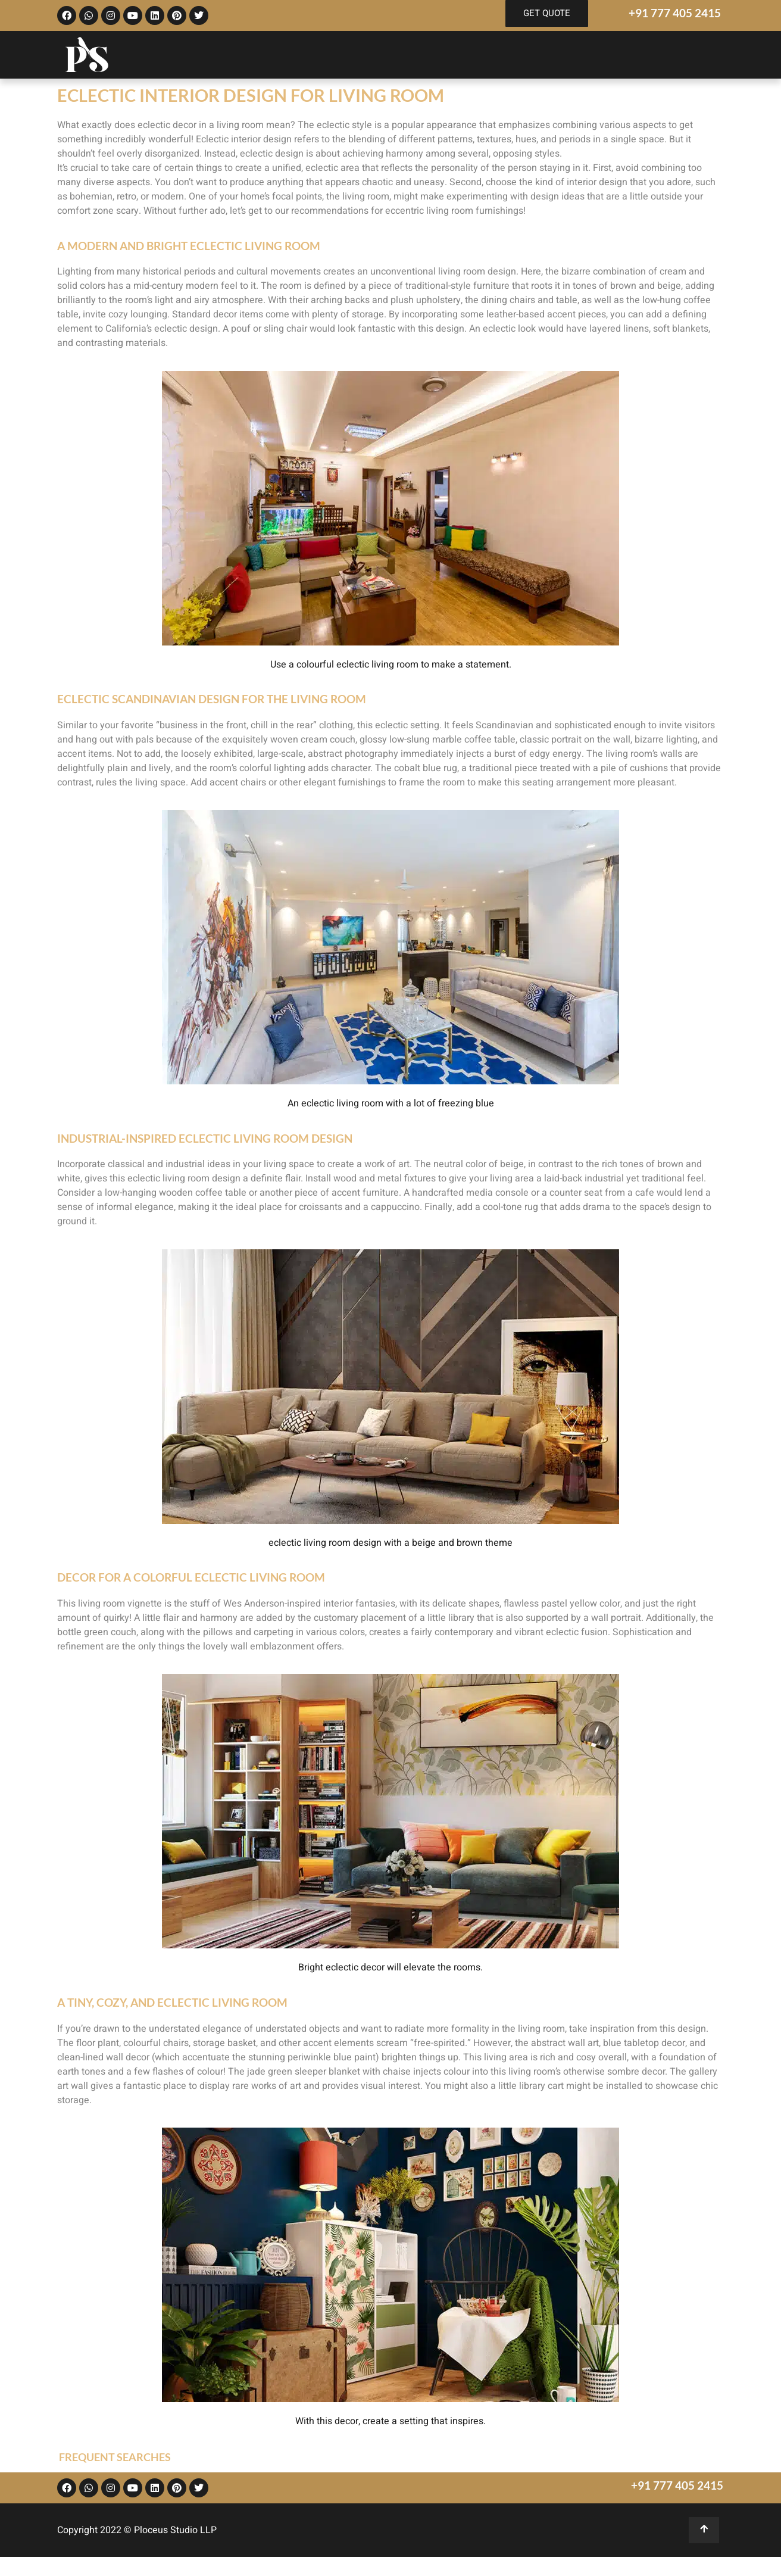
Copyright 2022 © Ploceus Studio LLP (137, 2530)
